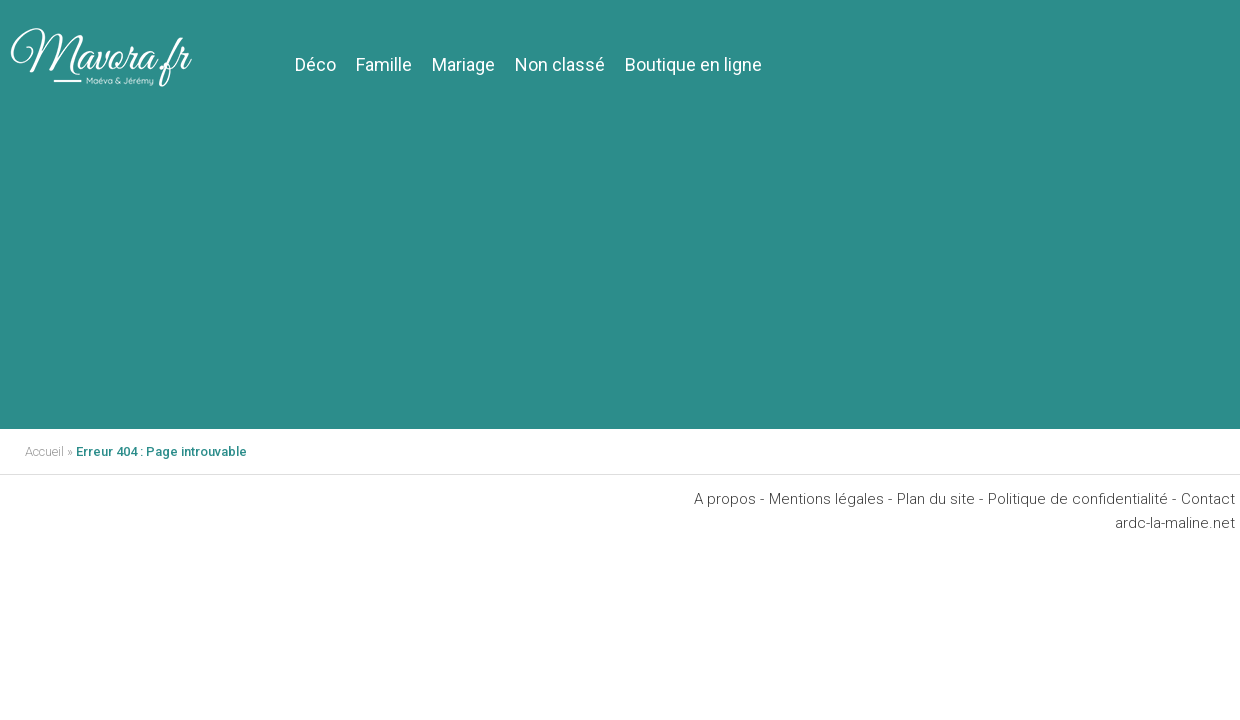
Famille (384, 64)
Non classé (560, 64)
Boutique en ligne (693, 64)
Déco (315, 64)
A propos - (729, 499)
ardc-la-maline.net (1175, 523)
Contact (1208, 499)
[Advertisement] (620, 279)
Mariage (463, 64)
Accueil (44, 451)
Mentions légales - (830, 499)
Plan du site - (940, 499)
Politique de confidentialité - (1082, 499)
